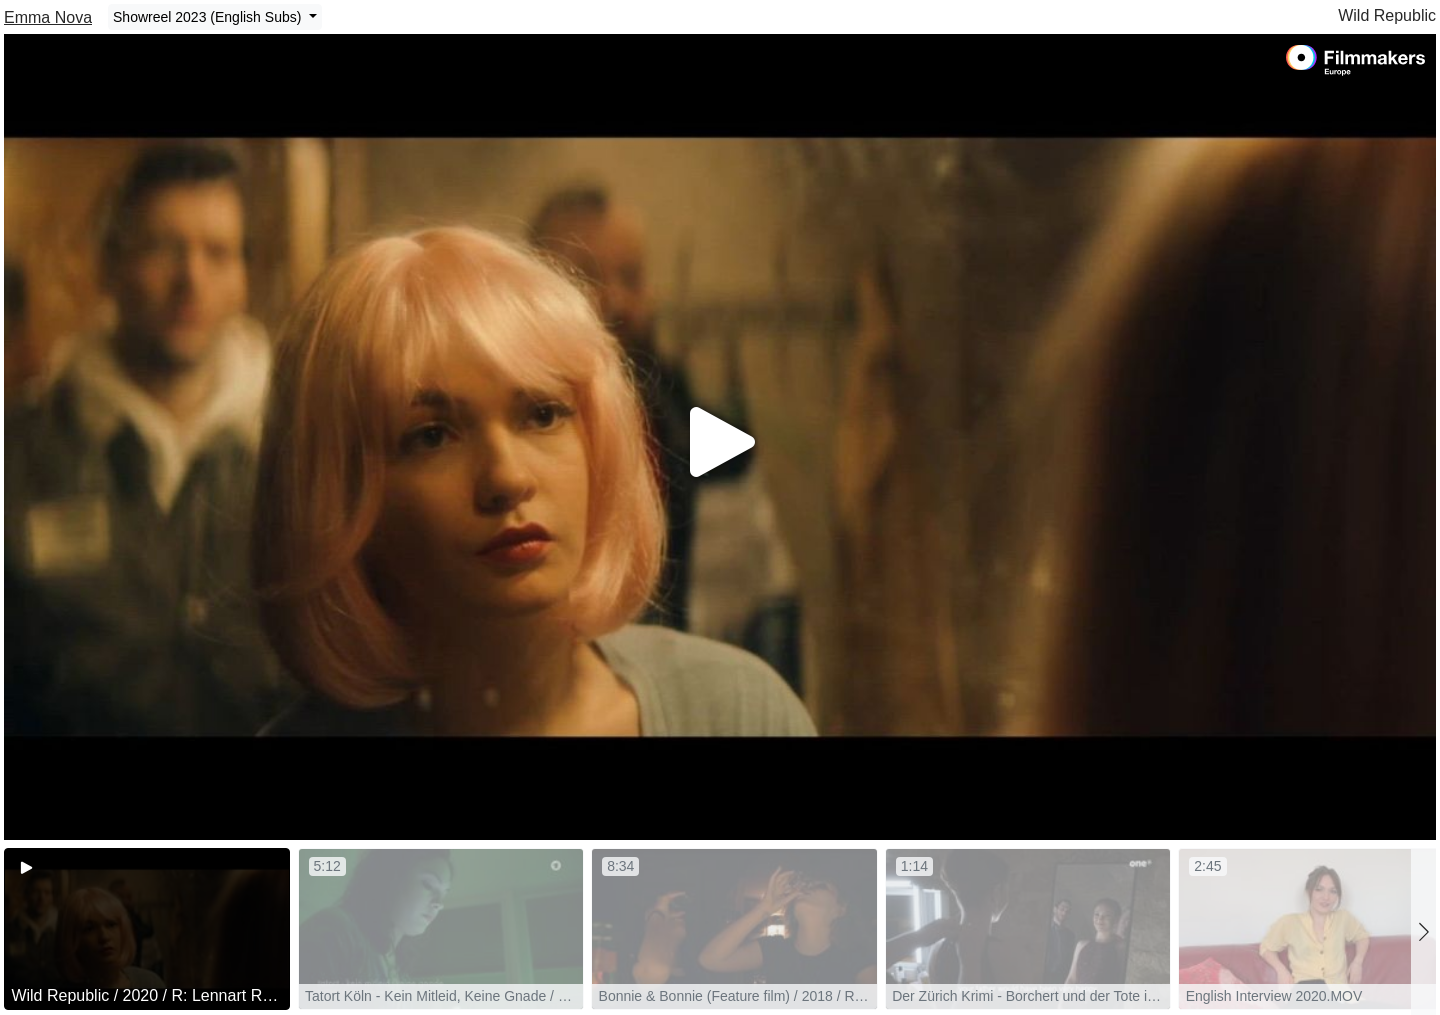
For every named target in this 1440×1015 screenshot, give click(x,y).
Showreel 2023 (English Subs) (209, 17)
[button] (1423, 931)
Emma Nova (48, 17)
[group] (147, 929)
